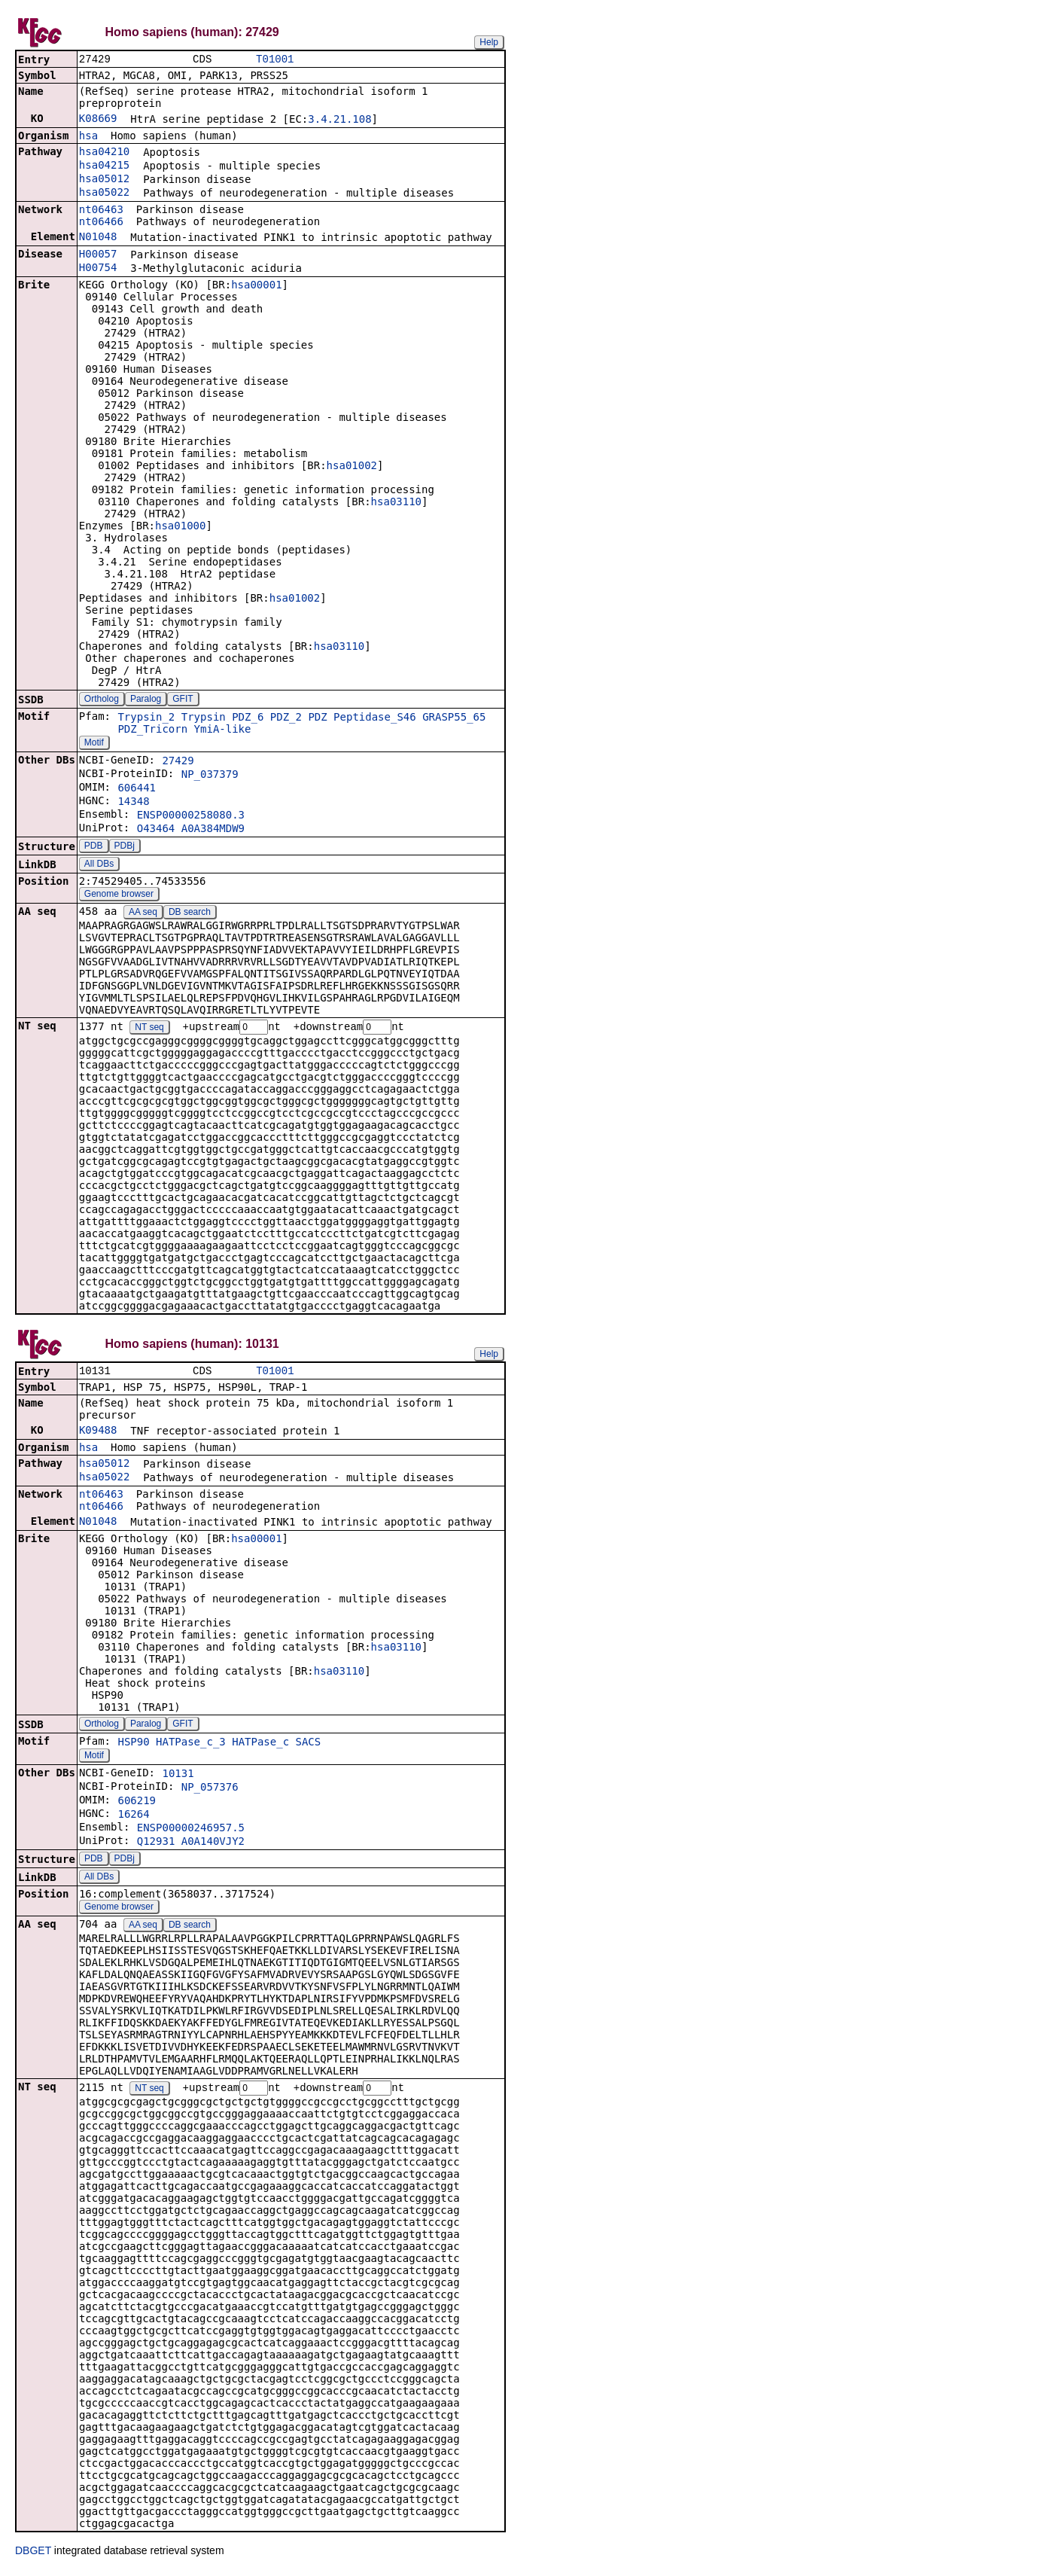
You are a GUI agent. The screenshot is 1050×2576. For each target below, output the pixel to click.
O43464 (156, 830)
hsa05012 (104, 180)
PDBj (124, 847)
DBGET (33, 2555)
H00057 (98, 255)
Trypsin (203, 718)
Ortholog (101, 700)
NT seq (149, 1029)
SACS (308, 1745)
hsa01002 (352, 467)
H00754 (98, 269)
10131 (177, 1777)
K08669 (98, 120)
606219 (136, 1804)
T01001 (275, 60)
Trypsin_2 (146, 718)
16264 (133, 1818)
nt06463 (101, 211)
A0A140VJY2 (213, 1845)
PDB (93, 847)
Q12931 (156, 1845)
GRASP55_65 (453, 718)
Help (488, 42)
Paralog (145, 700)
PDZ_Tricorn (152, 730)
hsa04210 (104, 153)
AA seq (143, 913)
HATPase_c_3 (191, 1745)
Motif (94, 744)
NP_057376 (210, 1791)
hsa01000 (180, 527)
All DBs (99, 865)
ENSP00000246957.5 (191, 1831)
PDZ (317, 718)
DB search (190, 913)
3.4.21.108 (339, 120)
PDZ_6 (247, 718)
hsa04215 (104, 166)
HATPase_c (260, 1745)
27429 (177, 762)
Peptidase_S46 (374, 718)
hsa (88, 137)
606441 (136, 789)
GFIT (182, 700)
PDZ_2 (286, 718)
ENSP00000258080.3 (191, 816)
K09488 (98, 1434)
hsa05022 (104, 193)
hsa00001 (256, 286)
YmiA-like (222, 730)
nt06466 (101, 223)
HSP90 (133, 1745)
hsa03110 (396, 503)
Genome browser (119, 895)
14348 (133, 803)
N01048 (98, 238)
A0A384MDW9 (213, 830)
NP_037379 (210, 776)
